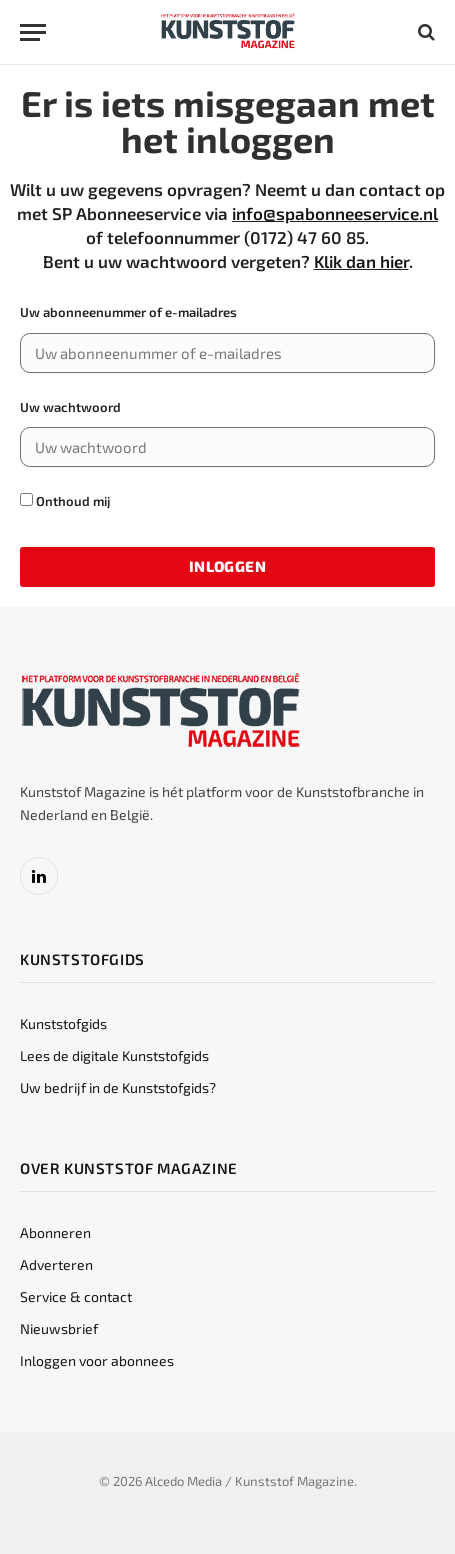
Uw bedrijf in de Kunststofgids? (118, 1087)
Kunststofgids (63, 1023)
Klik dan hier (361, 261)
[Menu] (33, 32)
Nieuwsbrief (59, 1328)
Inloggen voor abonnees (97, 1360)
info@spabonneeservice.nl (335, 213)
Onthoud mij (65, 501)
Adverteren (56, 1264)
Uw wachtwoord (70, 407)
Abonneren (55, 1232)
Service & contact (76, 1296)
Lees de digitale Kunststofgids (114, 1055)
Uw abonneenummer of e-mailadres (128, 312)
